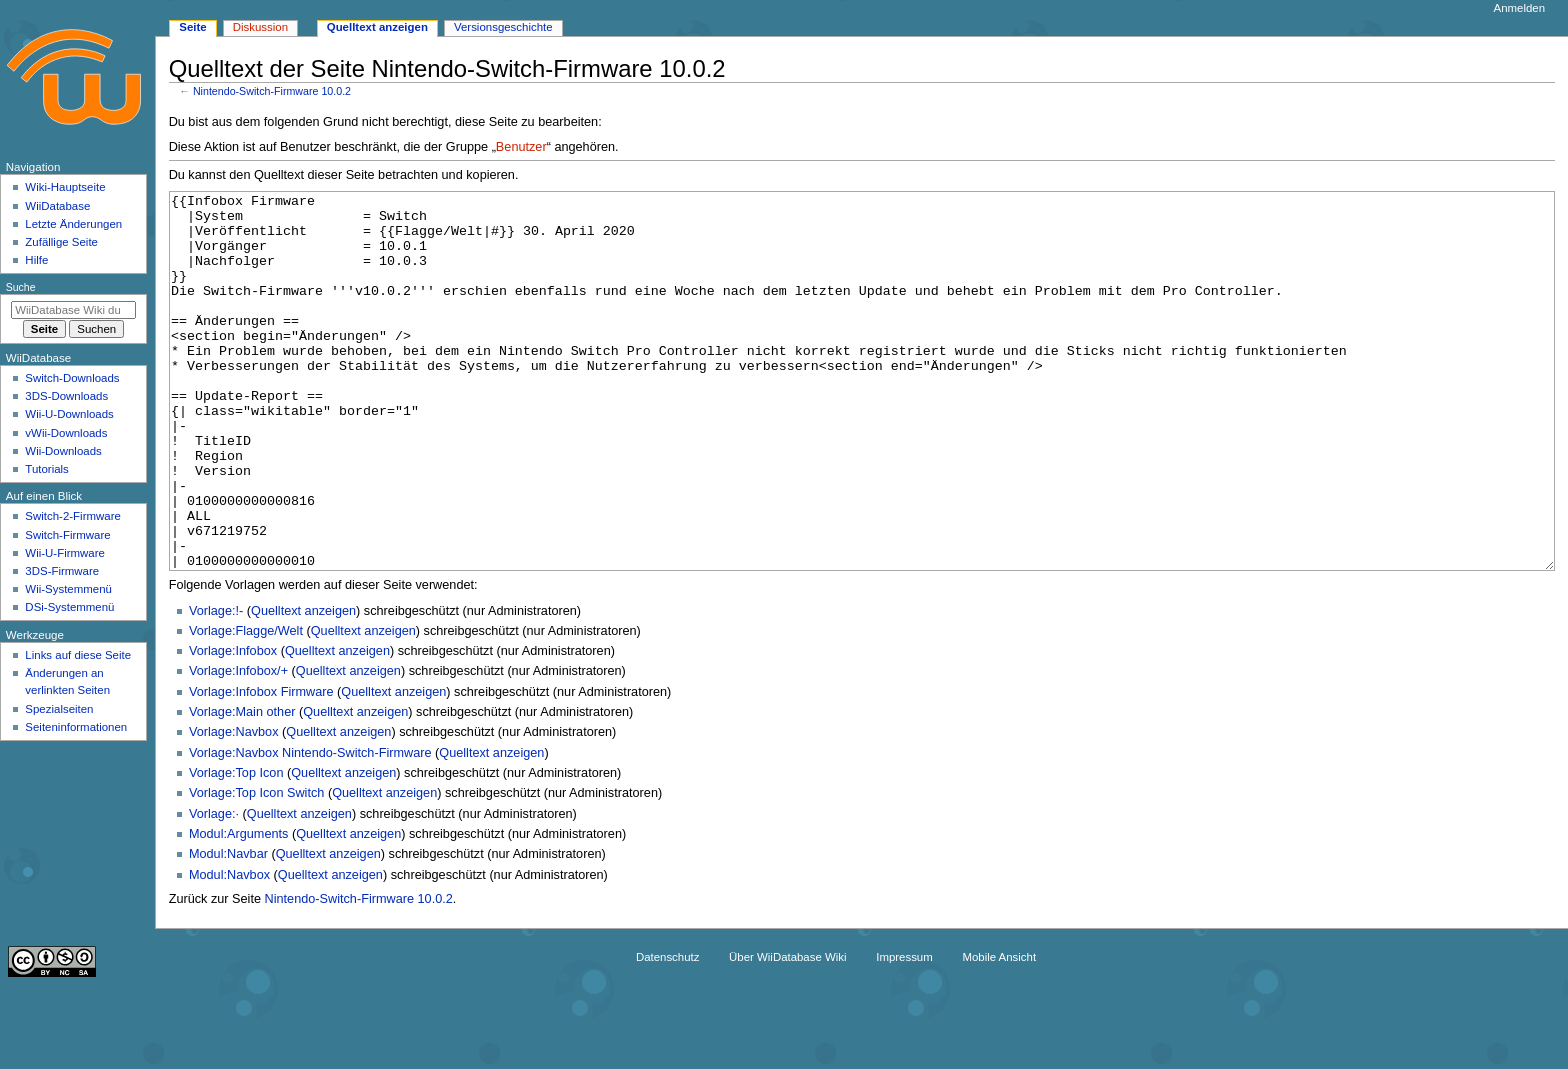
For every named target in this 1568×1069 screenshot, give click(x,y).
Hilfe (36, 260)
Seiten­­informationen (76, 727)
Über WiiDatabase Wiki (787, 1032)
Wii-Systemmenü (68, 589)
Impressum (904, 1032)
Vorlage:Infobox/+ (238, 746)
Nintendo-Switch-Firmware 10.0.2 (272, 91)
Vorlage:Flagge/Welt (246, 706)
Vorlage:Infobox (233, 726)
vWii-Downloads (66, 433)
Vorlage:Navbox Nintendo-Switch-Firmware (310, 828)
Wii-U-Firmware (65, 553)
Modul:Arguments (238, 909)
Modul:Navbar (228, 929)
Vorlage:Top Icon (236, 848)
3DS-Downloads (66, 396)
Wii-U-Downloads (69, 414)
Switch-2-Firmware (72, 516)
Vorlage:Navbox (234, 807)
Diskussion (260, 27)
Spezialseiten (59, 709)
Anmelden (1520, 8)
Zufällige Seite (61, 242)
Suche (21, 287)
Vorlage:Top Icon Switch (256, 868)
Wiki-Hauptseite (65, 187)
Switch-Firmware (67, 535)
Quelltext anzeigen (303, 686)
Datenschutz (668, 1032)
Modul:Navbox (229, 950)
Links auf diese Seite (78, 655)
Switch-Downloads (72, 378)
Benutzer (521, 147)
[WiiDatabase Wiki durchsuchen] (73, 310)
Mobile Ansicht (999, 1032)
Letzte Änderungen (73, 224)
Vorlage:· (214, 889)
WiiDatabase (57, 206)
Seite (192, 27)
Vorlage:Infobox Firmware (261, 767)
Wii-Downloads (63, 451)
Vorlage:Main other (242, 787)
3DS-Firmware (62, 571)
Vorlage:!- (216, 686)
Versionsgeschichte (503, 27)
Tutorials (47, 469)
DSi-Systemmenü (69, 607)
